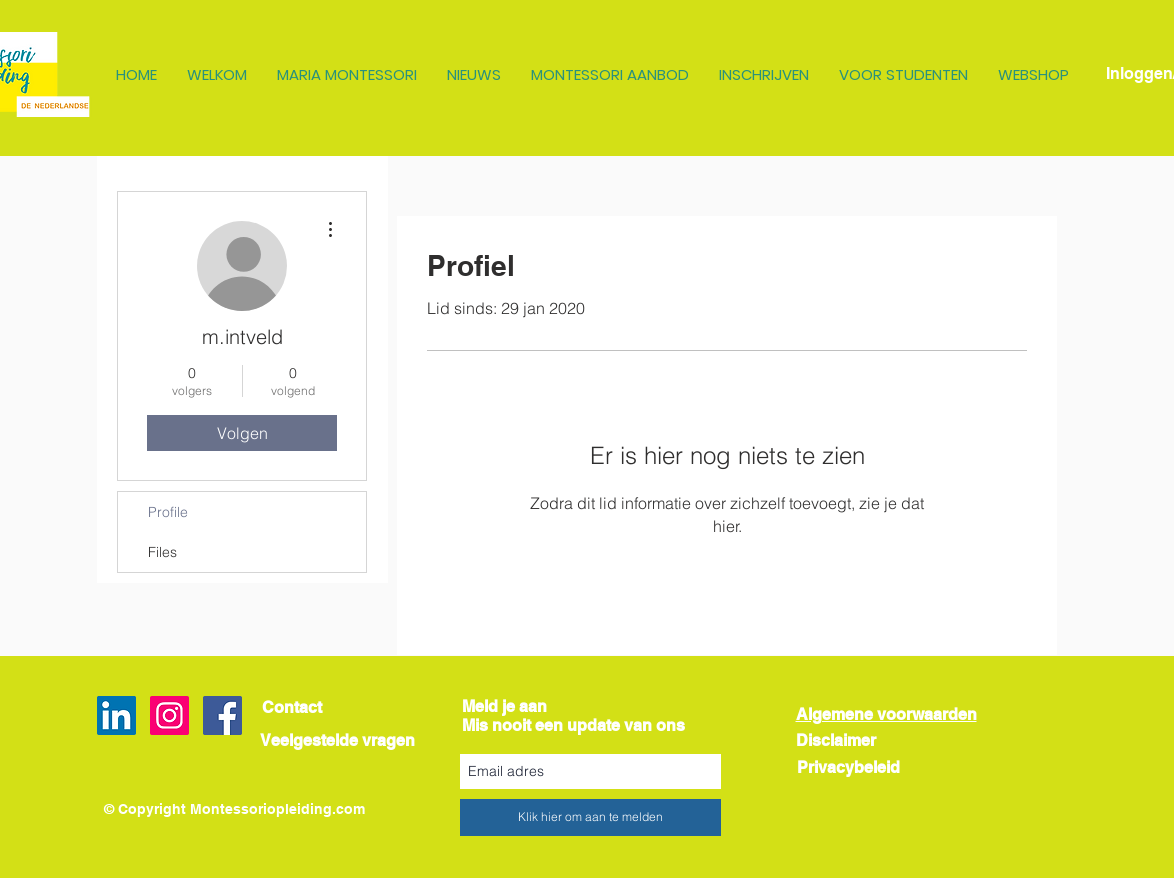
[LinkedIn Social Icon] (116, 715)
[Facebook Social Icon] (222, 715)
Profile (168, 512)
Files (162, 552)
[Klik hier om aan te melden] (590, 817)
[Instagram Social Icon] (169, 715)
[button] (217, 74)
